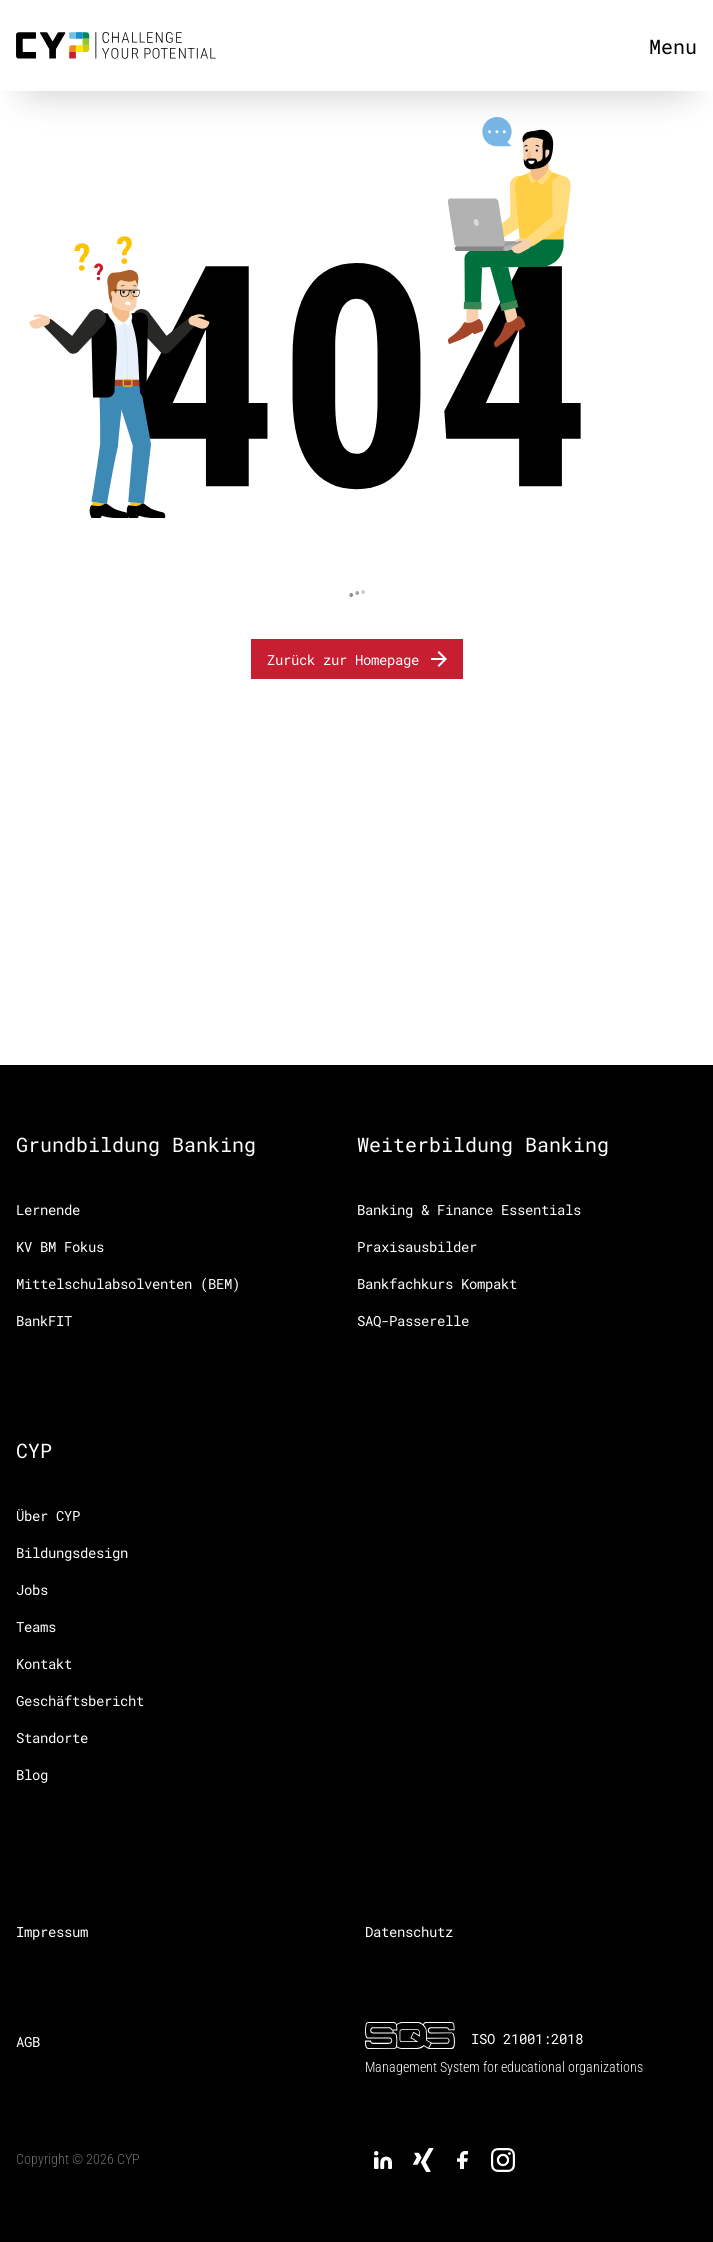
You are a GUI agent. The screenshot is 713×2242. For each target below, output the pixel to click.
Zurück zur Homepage (359, 659)
